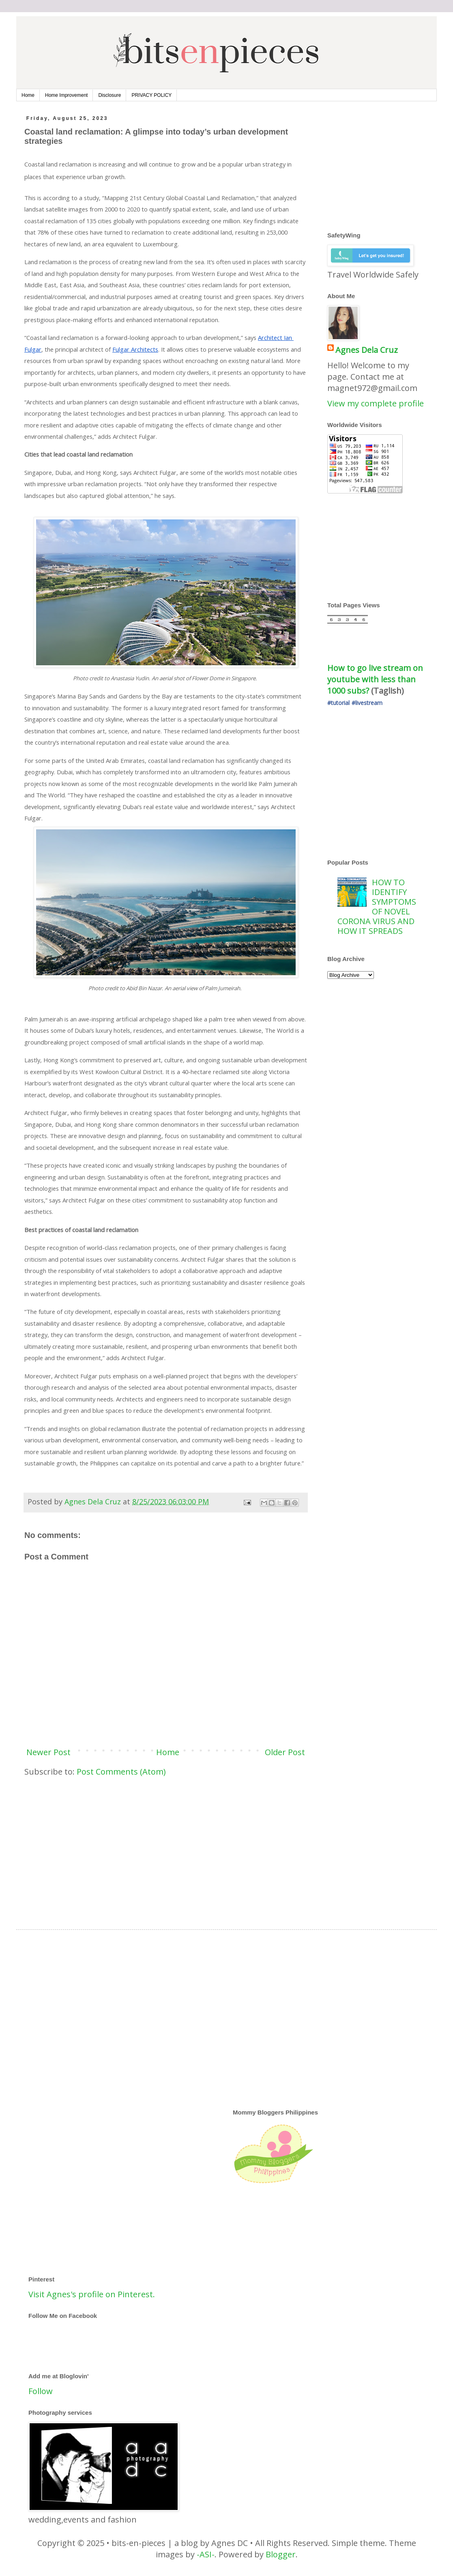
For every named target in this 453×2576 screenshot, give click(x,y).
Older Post (285, 1752)
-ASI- (206, 2554)
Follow (40, 2391)
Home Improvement (66, 95)
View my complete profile (375, 403)
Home (27, 95)
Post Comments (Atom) (121, 1771)
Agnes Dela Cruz (366, 349)
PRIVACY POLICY (151, 95)
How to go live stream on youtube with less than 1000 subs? (376, 679)
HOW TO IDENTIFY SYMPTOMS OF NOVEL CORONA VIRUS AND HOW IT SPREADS (376, 906)
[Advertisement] (165, 1846)
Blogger (281, 2554)
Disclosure (109, 95)
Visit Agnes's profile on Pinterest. (91, 2294)
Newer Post (48, 1752)
